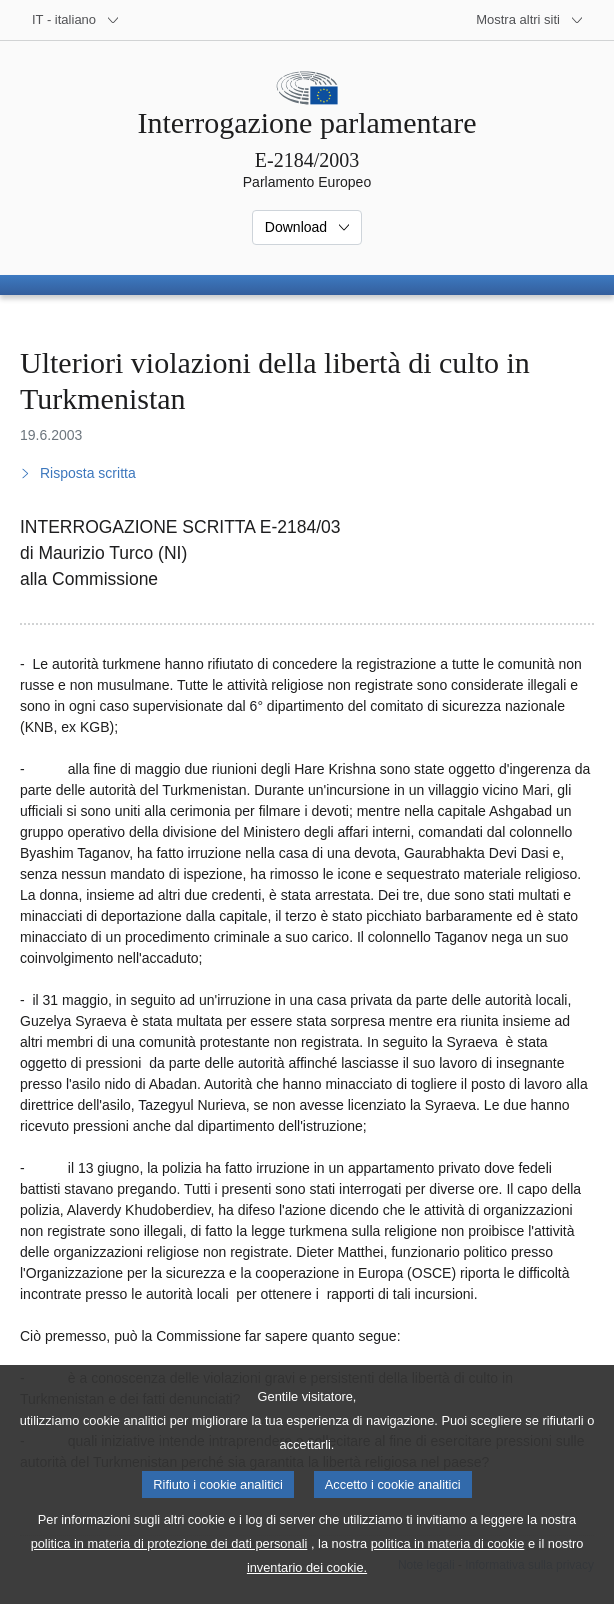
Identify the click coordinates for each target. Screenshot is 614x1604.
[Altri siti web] (530, 20)
